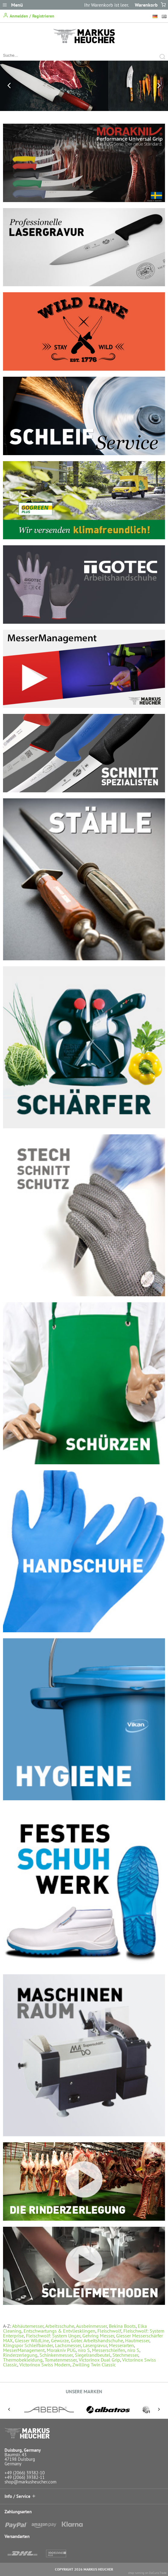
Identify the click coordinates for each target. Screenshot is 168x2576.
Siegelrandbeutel (92, 2355)
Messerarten (121, 2345)
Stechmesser (125, 2355)
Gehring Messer (98, 2336)
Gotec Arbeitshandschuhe (97, 2340)
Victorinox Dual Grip (99, 2360)
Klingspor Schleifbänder (28, 2345)
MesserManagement (24, 2350)
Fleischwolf (109, 2331)
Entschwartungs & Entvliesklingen (59, 2331)
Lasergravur (95, 2345)
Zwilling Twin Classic (94, 2365)
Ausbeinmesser (91, 2326)
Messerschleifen (108, 2350)
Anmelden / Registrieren (28, 15)
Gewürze (60, 2340)
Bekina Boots (122, 2326)
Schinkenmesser (56, 2355)
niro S (84, 2350)
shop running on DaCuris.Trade (147, 2573)
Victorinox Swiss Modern (44, 2365)
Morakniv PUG (61, 2350)
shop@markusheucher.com (30, 2482)
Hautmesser (137, 2340)
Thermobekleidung (23, 2360)
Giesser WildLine (32, 2340)
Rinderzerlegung (20, 2355)
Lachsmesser (68, 2345)
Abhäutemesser (27, 2326)
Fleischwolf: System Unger (53, 2336)
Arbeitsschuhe (59, 2326)
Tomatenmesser (61, 2360)
